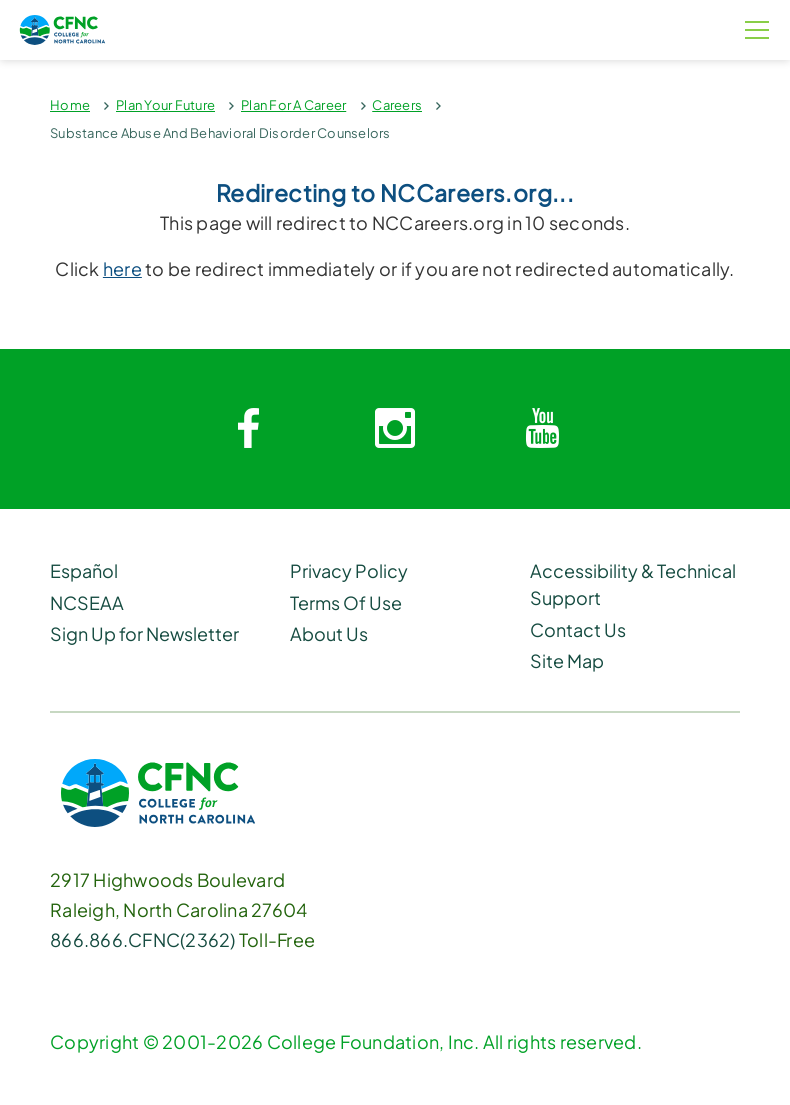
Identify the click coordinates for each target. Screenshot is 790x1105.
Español (84, 570)
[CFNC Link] (158, 790)
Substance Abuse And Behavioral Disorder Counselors (220, 133)
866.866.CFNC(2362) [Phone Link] (143, 939)
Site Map (567, 660)
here (122, 268)
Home (70, 105)
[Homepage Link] (131, 30)
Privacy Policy (349, 570)
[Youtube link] (542, 429)
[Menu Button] (757, 30)
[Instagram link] (395, 429)
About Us (329, 633)
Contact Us (578, 629)
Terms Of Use (346, 602)
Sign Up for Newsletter (144, 633)
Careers (397, 105)
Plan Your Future (165, 105)
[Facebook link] (248, 429)
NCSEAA (87, 602)
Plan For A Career (293, 105)
